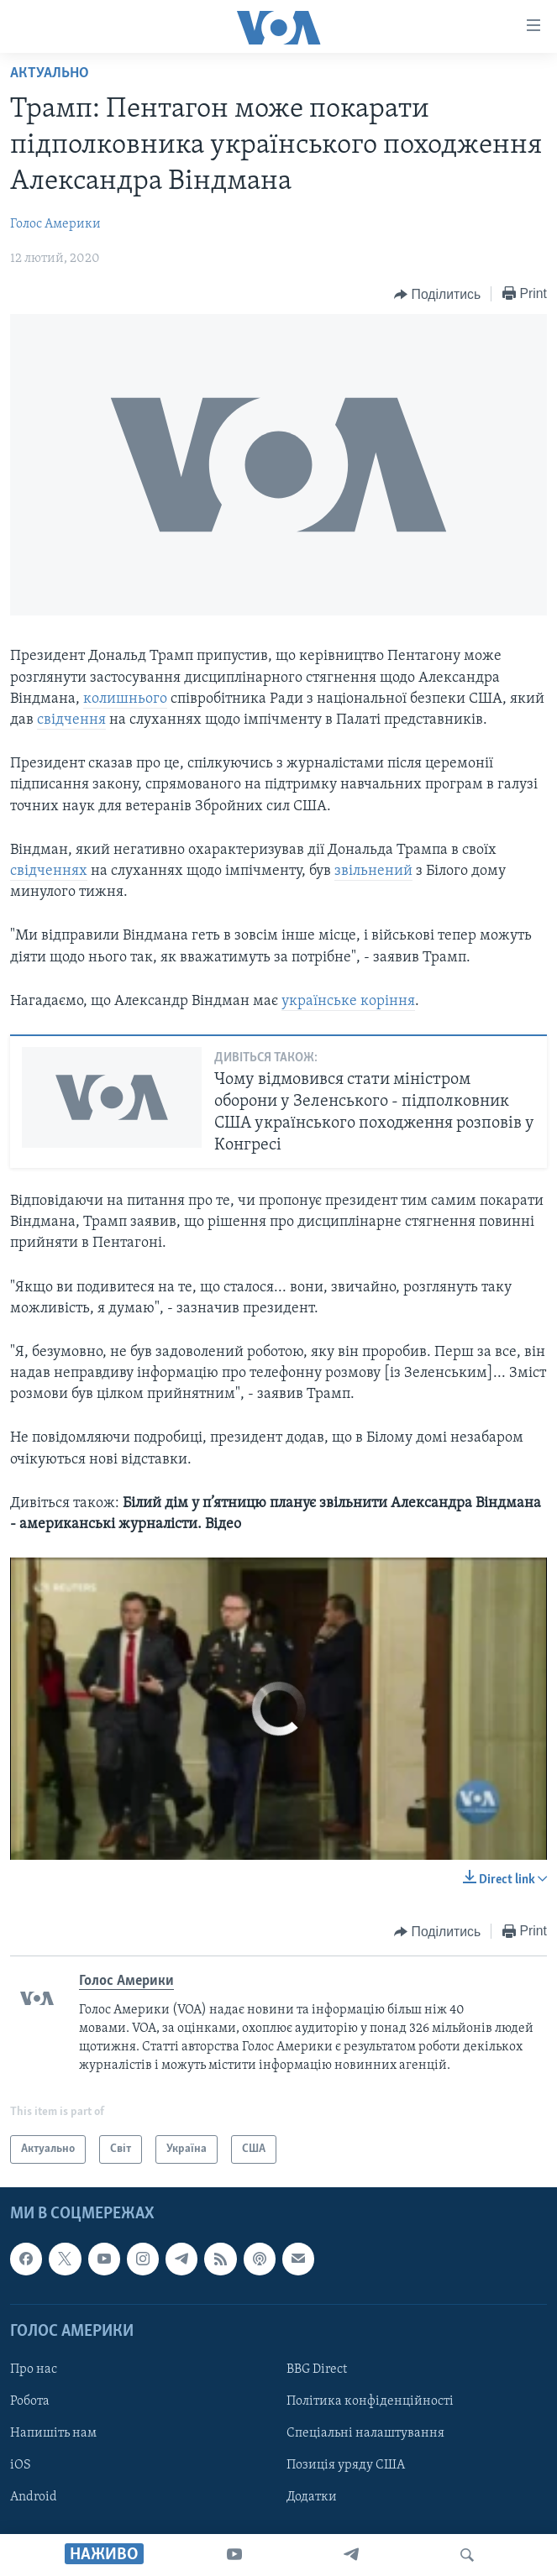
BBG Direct (316, 2369)
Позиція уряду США (345, 2465)
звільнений (373, 871)
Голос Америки (55, 224)
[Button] (437, 294)
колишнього (125, 699)
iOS (20, 2465)
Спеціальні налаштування (365, 2433)
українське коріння (348, 1001)
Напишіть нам (53, 2433)
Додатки (311, 2497)
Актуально (49, 73)
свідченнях (48, 871)
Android (33, 2497)
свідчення (71, 720)
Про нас (33, 2369)
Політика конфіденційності (370, 2401)
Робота (30, 2401)
